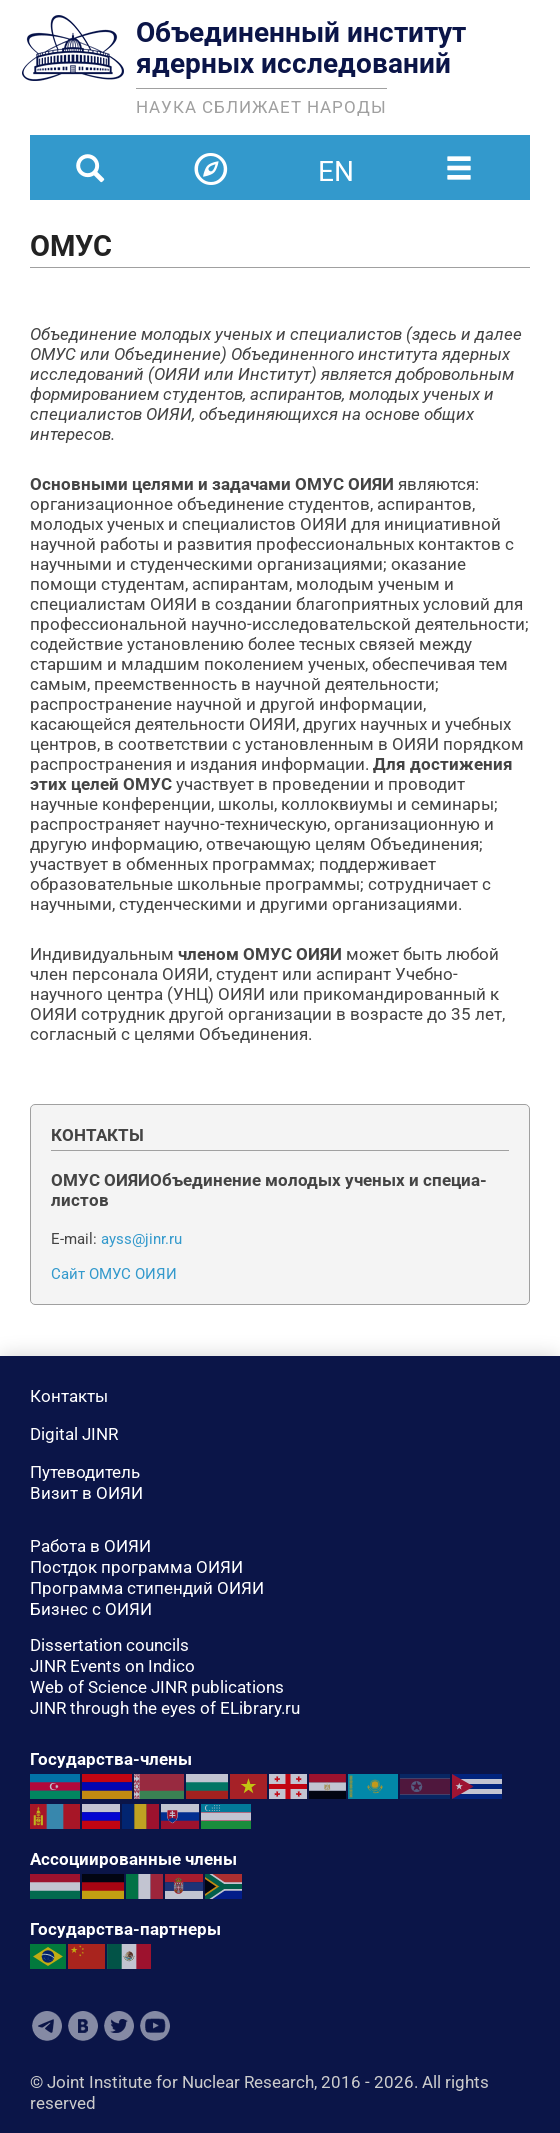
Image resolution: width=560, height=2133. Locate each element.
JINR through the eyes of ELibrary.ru (165, 1708)
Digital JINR (74, 1434)
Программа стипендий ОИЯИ (147, 1588)
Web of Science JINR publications (157, 1687)
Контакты (69, 1396)
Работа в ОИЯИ (90, 1546)
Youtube (155, 2026)
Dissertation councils (109, 1645)
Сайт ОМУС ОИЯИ (114, 1274)
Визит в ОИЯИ (86, 1493)
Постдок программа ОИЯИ (136, 1567)
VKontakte (83, 2026)
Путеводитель (85, 1472)
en (336, 159)
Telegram (47, 2026)
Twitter (119, 2026)
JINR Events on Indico (112, 1666)
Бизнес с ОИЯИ (91, 1609)
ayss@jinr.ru (141, 1239)
